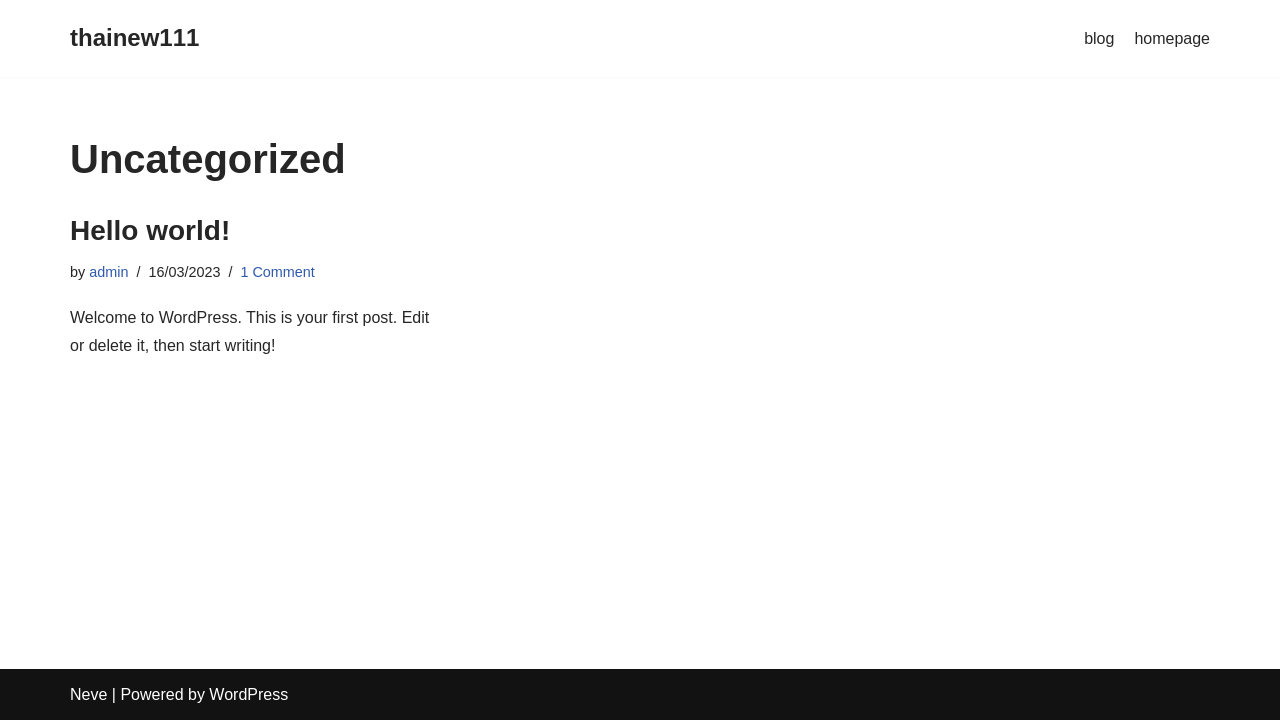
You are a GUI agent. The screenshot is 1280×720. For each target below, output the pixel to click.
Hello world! (150, 230)
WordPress (248, 694)
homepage (1172, 38)
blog (1099, 38)
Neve (88, 694)
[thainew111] (134, 38)
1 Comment (277, 272)
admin (108, 272)
